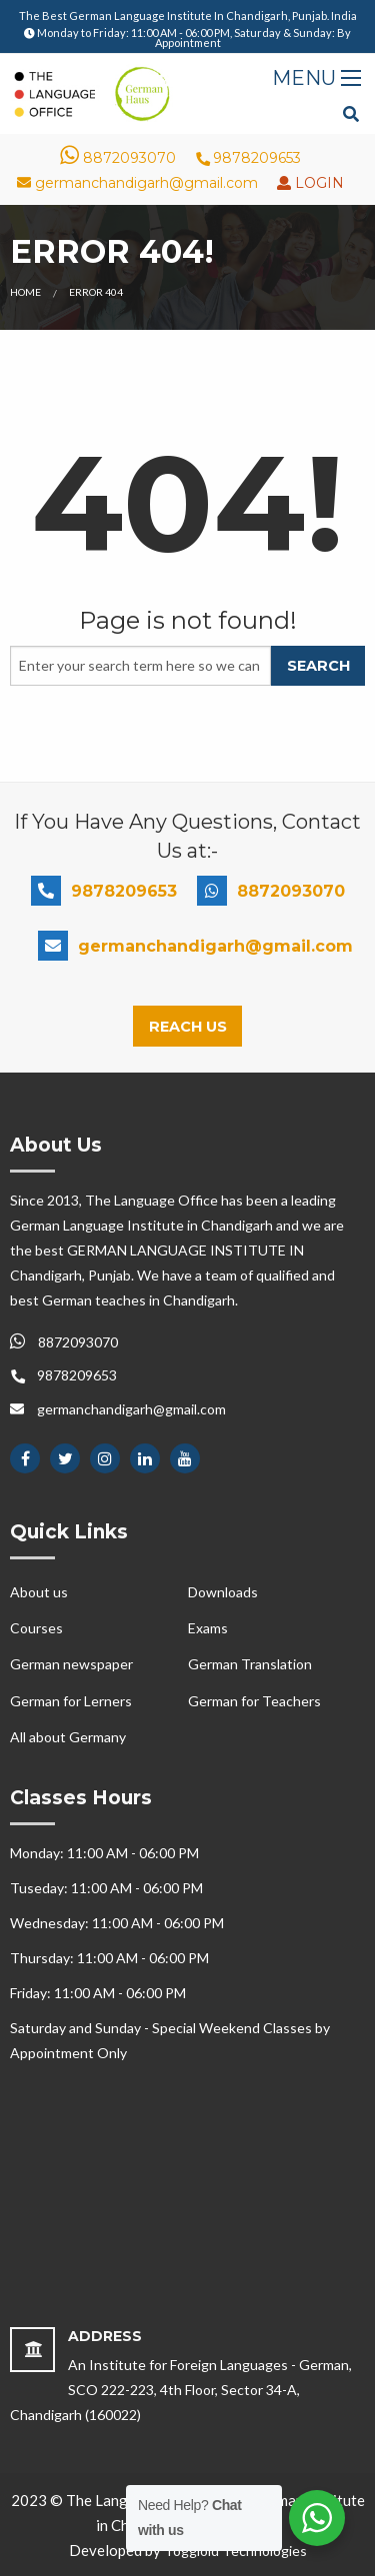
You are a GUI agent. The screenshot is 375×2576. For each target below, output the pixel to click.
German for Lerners (71, 1700)
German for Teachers (254, 1700)
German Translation (250, 1663)
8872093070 (118, 158)
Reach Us (188, 1027)
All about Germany (68, 1736)
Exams (208, 1627)
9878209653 (248, 158)
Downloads (223, 1591)
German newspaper (71, 1663)
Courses (36, 1627)
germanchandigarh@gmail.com (137, 183)
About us (39, 1591)
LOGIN (317, 183)
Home (25, 292)
